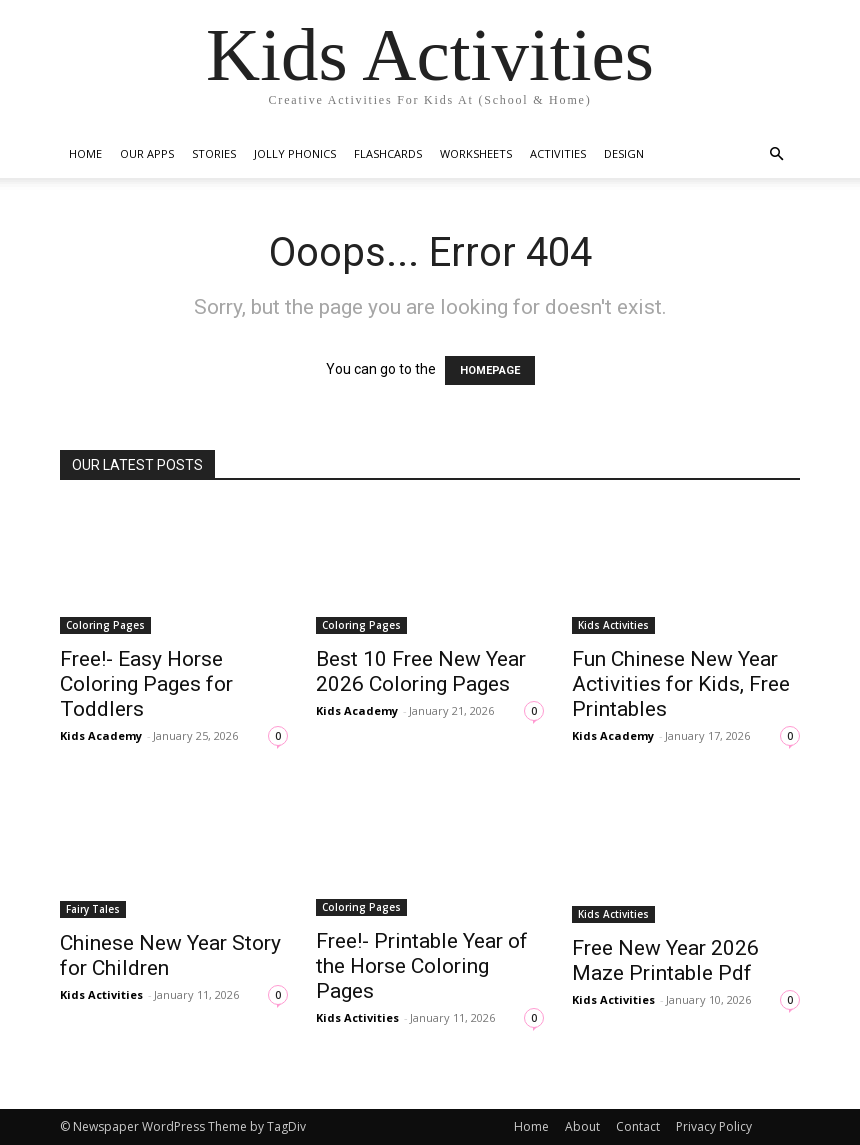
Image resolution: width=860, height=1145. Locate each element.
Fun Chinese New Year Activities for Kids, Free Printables (681, 684)
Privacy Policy (714, 1126)
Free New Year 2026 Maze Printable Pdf (665, 960)
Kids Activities (613, 625)
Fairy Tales (93, 909)
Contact (638, 1126)
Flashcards (388, 153)
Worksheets (476, 153)
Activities (558, 153)
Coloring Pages (105, 625)
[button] (776, 154)
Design (624, 153)
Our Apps (147, 153)
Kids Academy (101, 735)
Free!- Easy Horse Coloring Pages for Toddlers (146, 684)
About (582, 1126)
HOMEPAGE (490, 370)
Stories (214, 153)
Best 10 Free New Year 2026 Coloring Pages (421, 671)
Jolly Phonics (295, 153)
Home (85, 153)
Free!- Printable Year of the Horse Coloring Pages (422, 966)
